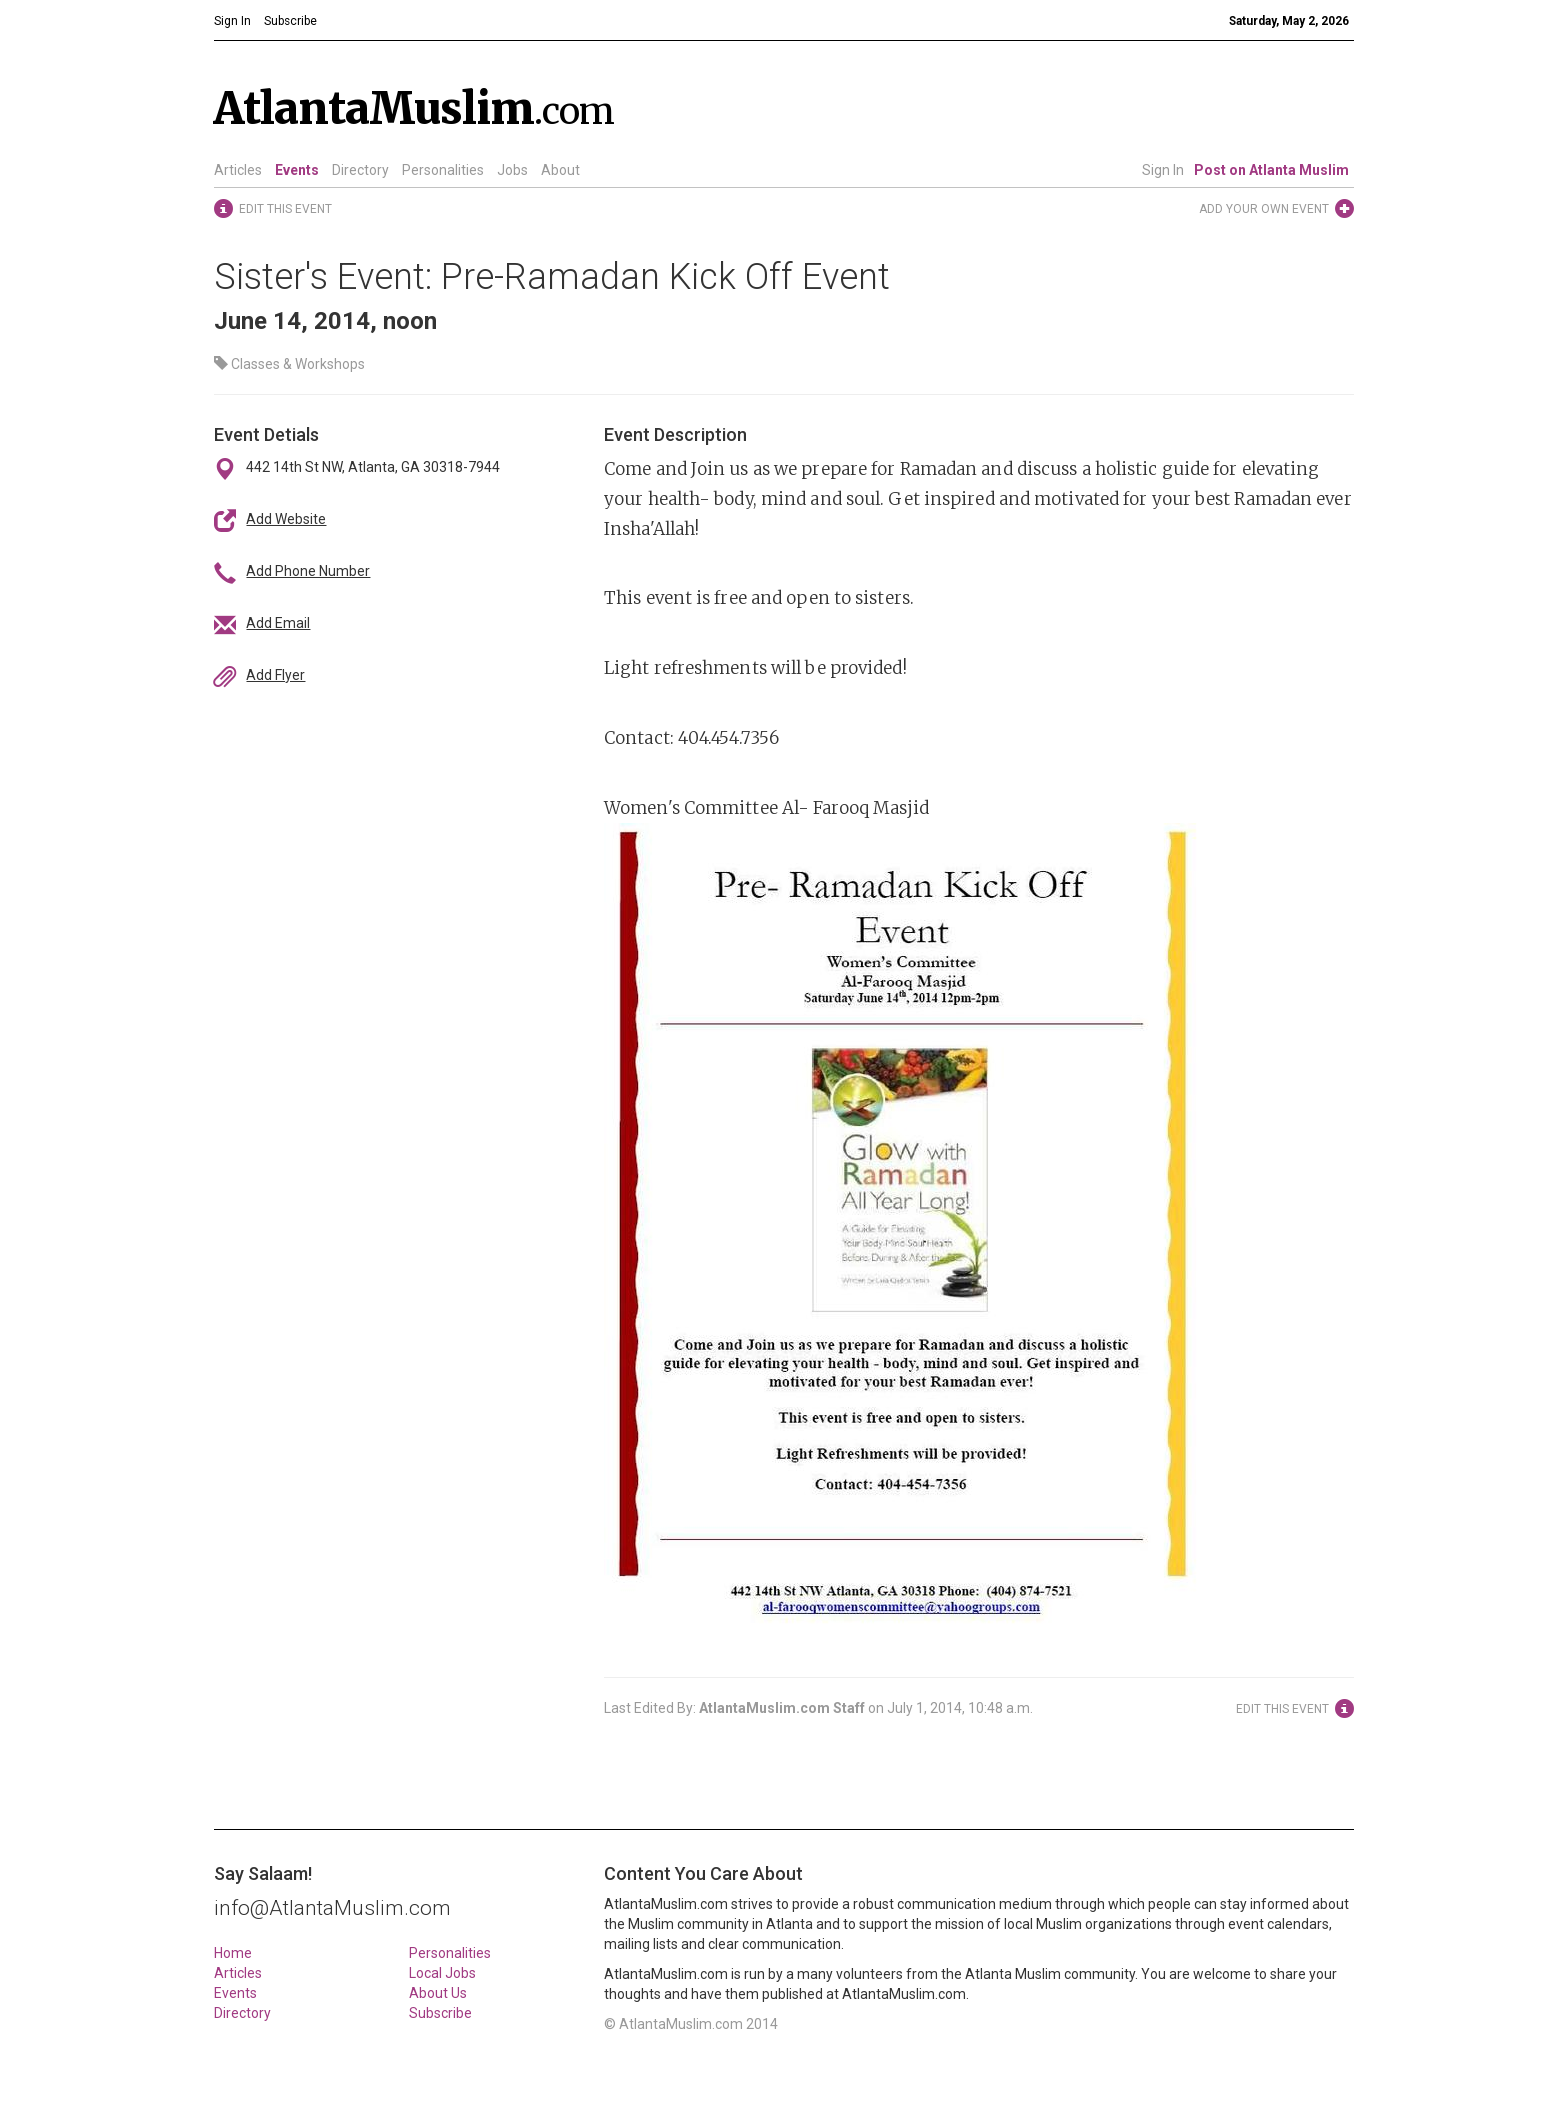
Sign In (1163, 170)
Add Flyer (275, 675)
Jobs (512, 170)
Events (297, 170)
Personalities (443, 170)
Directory (360, 170)
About (560, 170)
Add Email (278, 623)
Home (233, 1953)
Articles (238, 170)
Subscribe (440, 2013)
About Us (438, 1993)
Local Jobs (442, 1973)
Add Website (286, 519)
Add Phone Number (308, 571)
